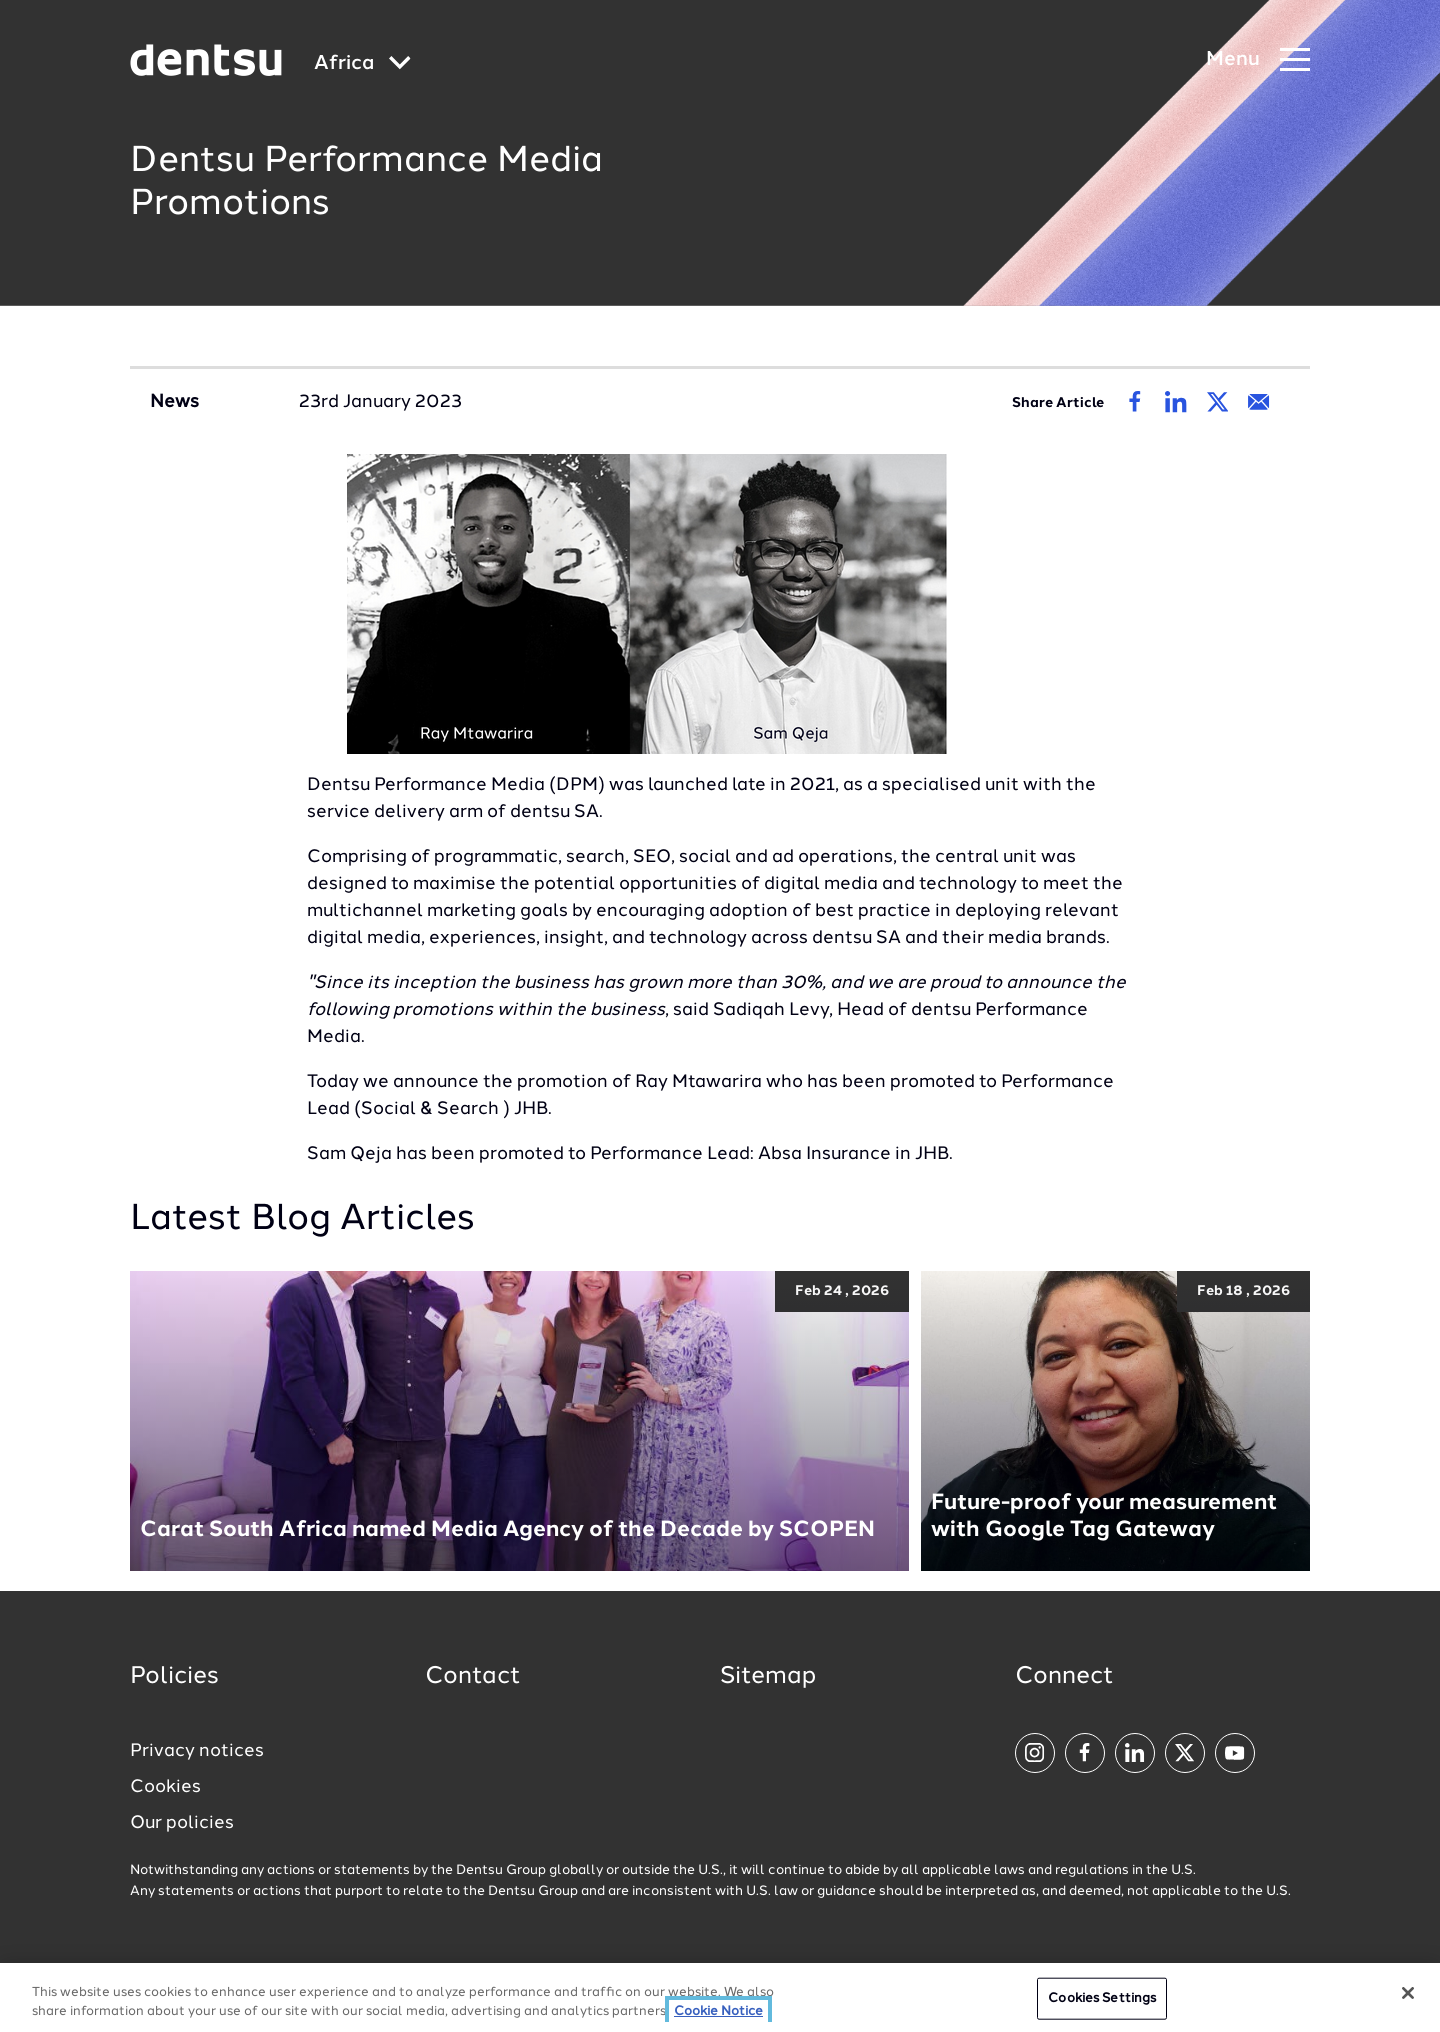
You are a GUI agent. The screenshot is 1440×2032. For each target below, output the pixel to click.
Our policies (182, 1823)
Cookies (165, 1787)
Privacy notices (197, 1751)
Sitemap (768, 1677)
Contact (473, 1677)
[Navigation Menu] (1258, 60)
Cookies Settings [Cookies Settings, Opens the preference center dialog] (1102, 1999)
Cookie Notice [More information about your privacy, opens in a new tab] (718, 2012)
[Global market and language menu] (362, 64)
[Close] (1408, 1994)
